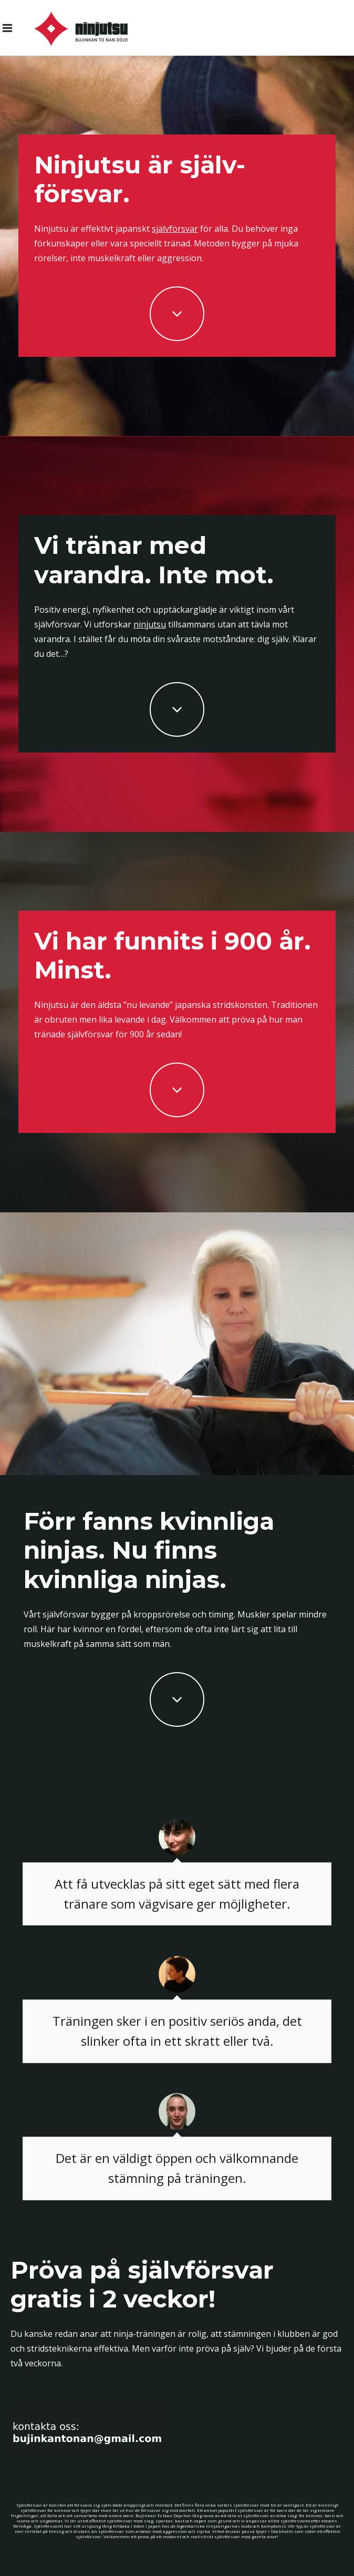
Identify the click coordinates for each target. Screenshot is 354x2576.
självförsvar (175, 228)
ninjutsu (149, 624)
